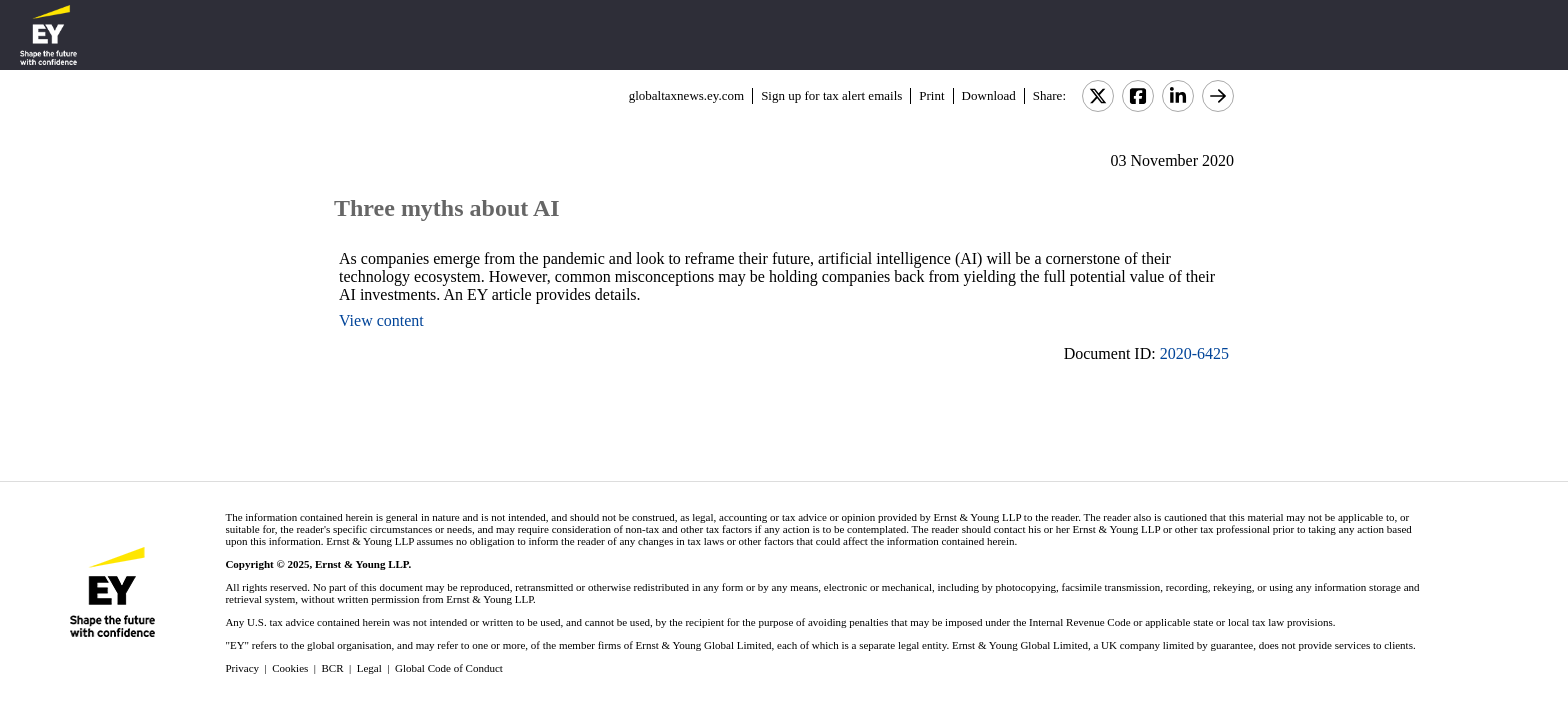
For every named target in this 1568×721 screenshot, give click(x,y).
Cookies (290, 668)
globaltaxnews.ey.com (686, 95)
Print (931, 95)
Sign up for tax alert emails (831, 95)
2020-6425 (1194, 353)
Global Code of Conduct (449, 668)
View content (381, 320)
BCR (333, 668)
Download (989, 95)
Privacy (242, 668)
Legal (369, 668)
